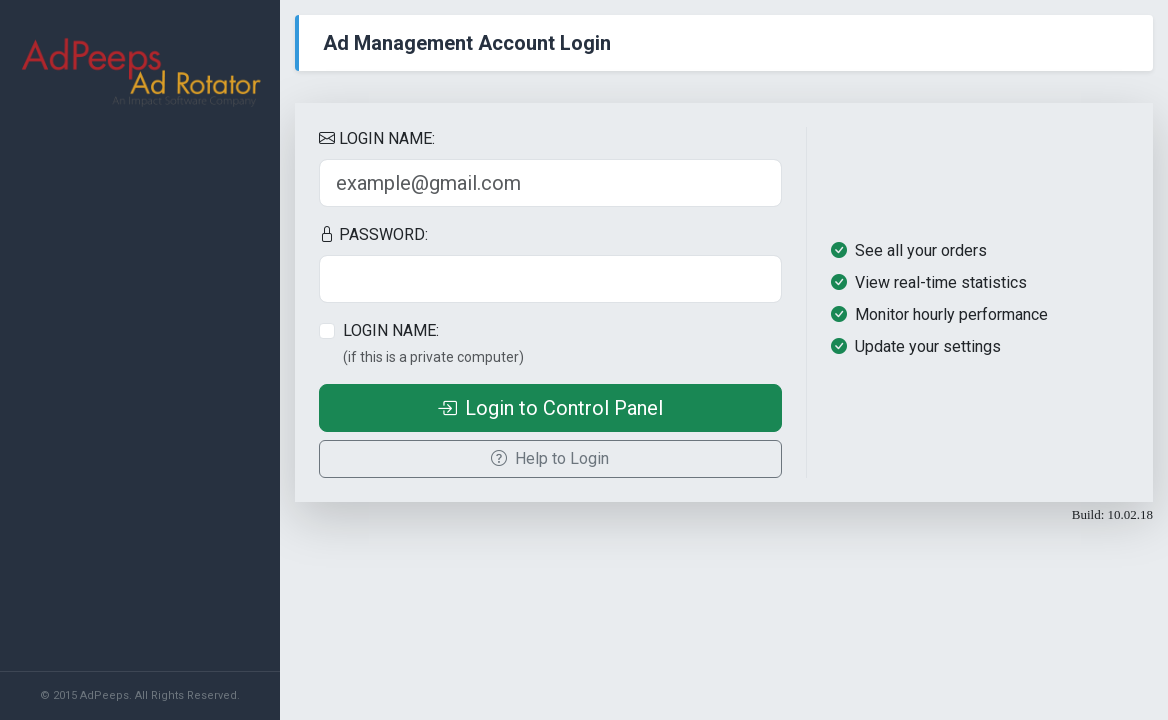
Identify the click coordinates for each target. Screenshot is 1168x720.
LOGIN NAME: (377, 138)
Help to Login (550, 458)
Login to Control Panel (550, 408)
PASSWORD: (373, 234)
